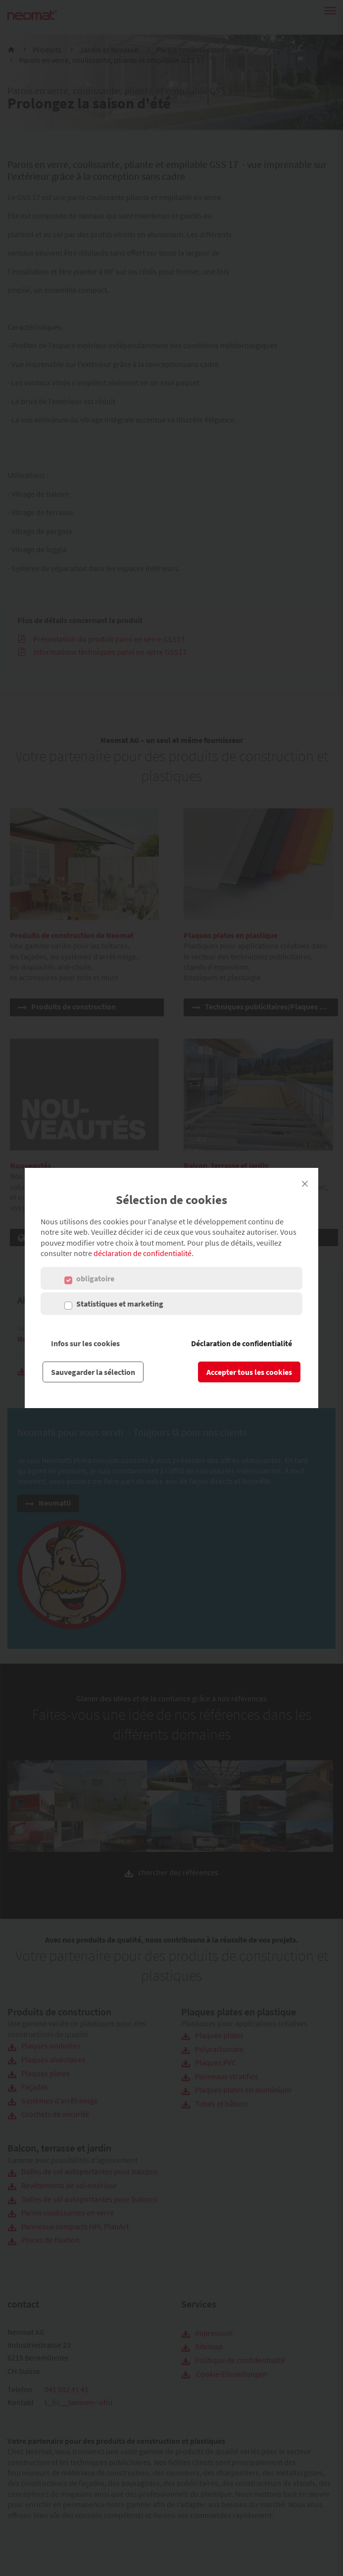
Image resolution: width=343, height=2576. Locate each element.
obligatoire (95, 1278)
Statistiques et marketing (119, 1304)
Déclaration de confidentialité (241, 1343)
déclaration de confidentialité (143, 1253)
